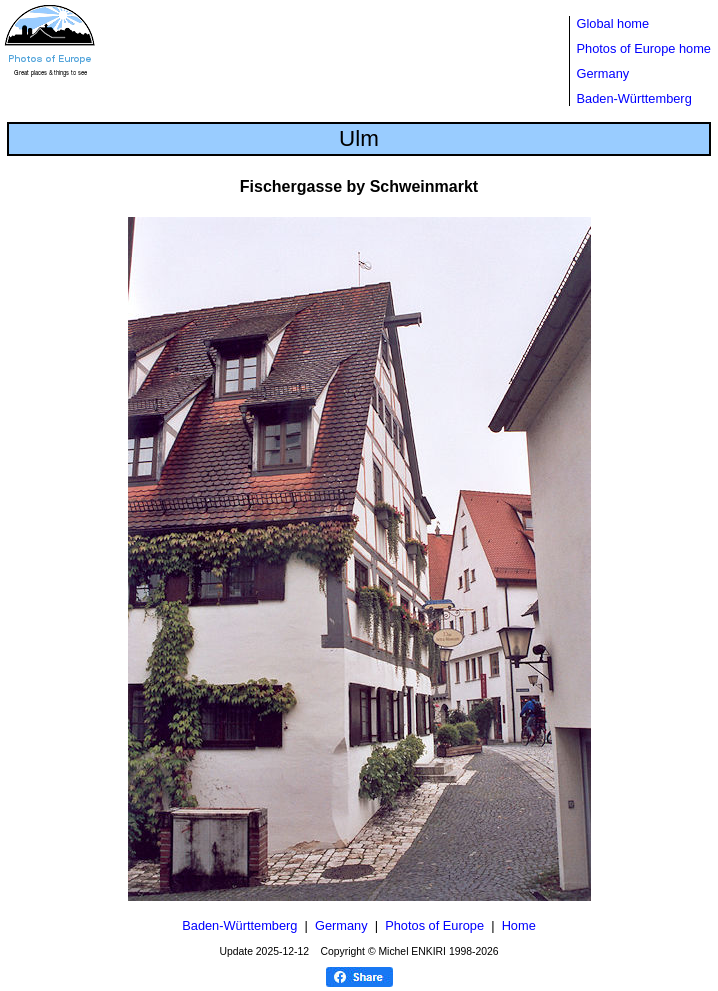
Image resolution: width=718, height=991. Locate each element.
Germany (603, 73)
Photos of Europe (434, 925)
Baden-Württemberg (634, 98)
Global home (613, 23)
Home (519, 925)
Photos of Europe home (644, 48)
